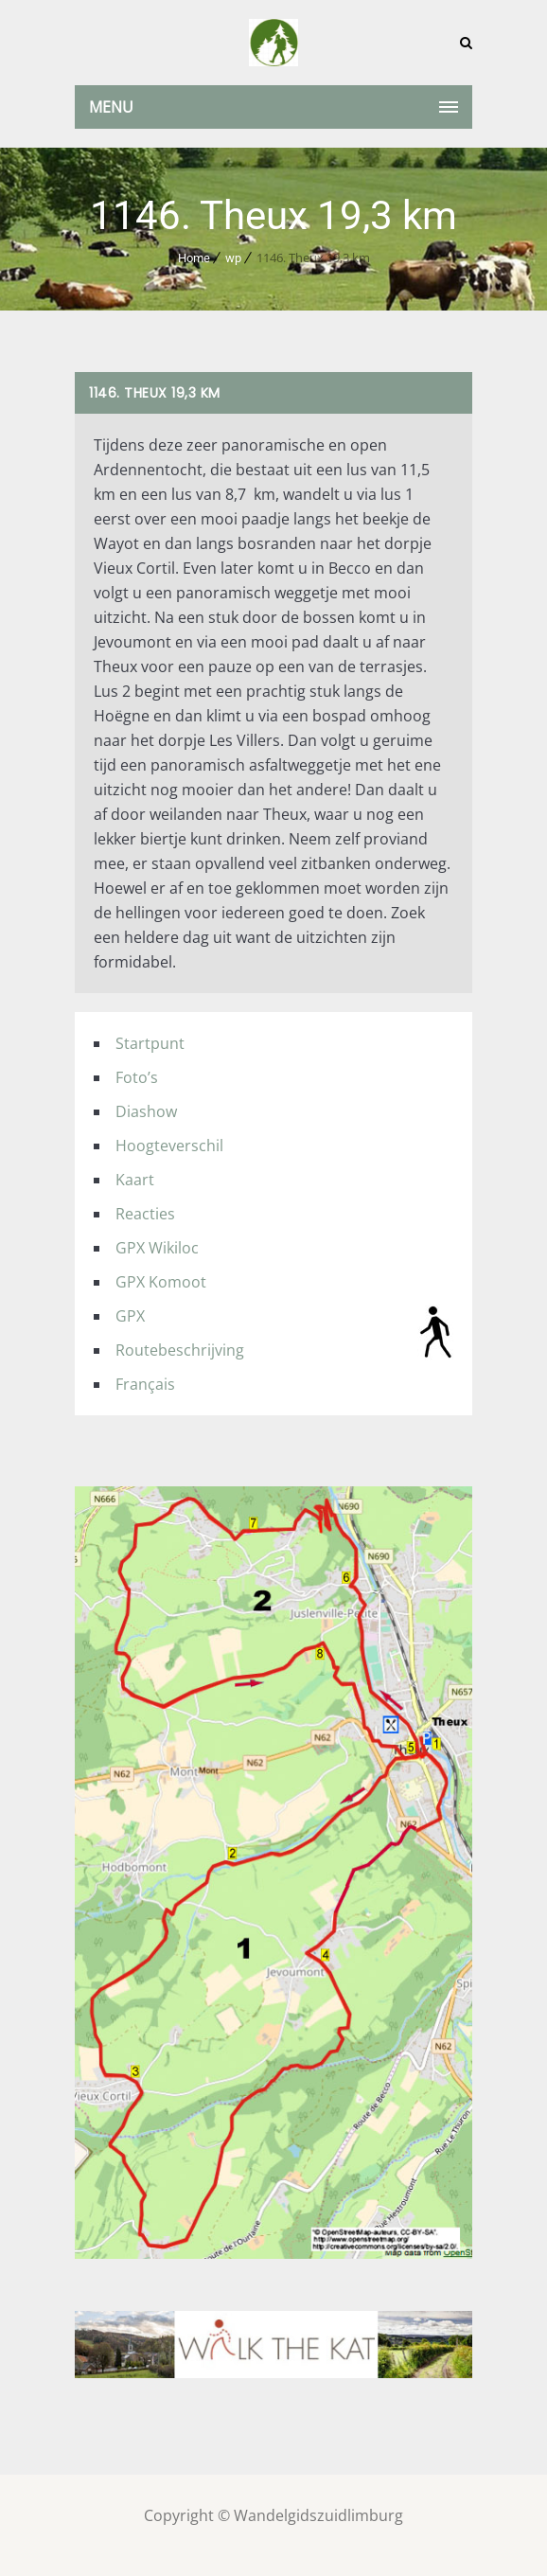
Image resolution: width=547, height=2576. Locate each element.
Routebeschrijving (179, 1350)
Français (145, 1384)
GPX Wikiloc (157, 1247)
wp (233, 258)
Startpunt (150, 1043)
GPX (130, 1316)
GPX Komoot (160, 1281)
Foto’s (136, 1077)
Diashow (146, 1111)
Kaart (134, 1179)
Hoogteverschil (169, 1145)
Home (194, 258)
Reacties (145, 1213)
